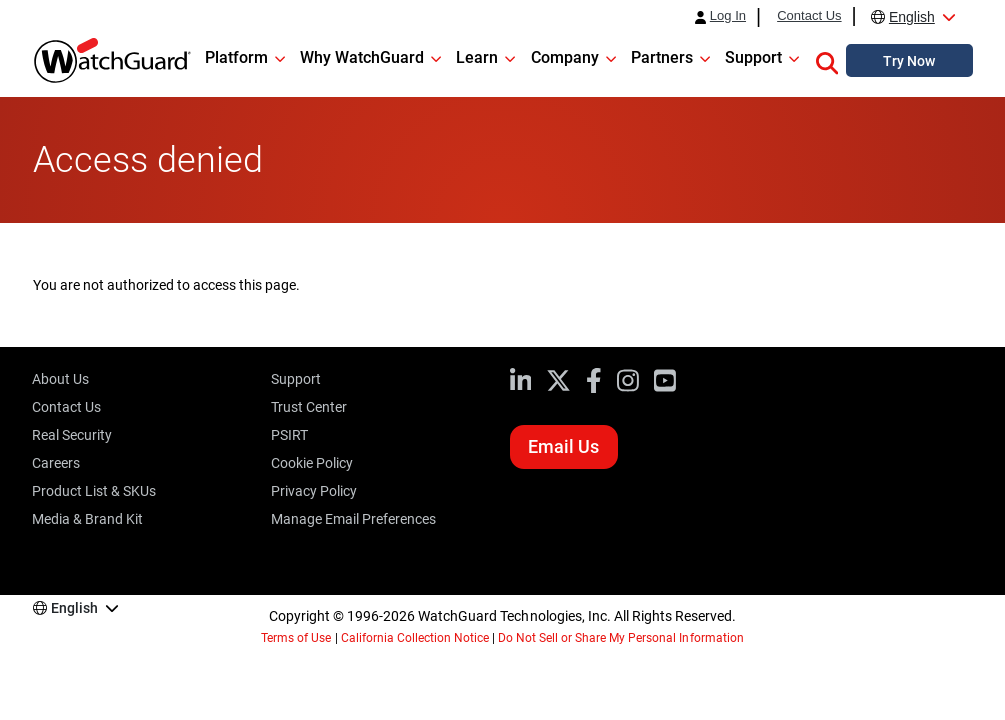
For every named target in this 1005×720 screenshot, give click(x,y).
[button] (827, 60)
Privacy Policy (314, 491)
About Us (60, 379)
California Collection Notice (415, 638)
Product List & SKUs (94, 491)
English (912, 17)
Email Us (563, 446)
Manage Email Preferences (353, 519)
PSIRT (289, 435)
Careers (56, 463)
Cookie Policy (312, 463)
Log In (728, 16)
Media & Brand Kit (87, 519)
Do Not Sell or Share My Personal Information (621, 638)
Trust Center (309, 407)
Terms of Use (296, 638)
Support (296, 379)
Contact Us (809, 16)
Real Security (72, 435)
